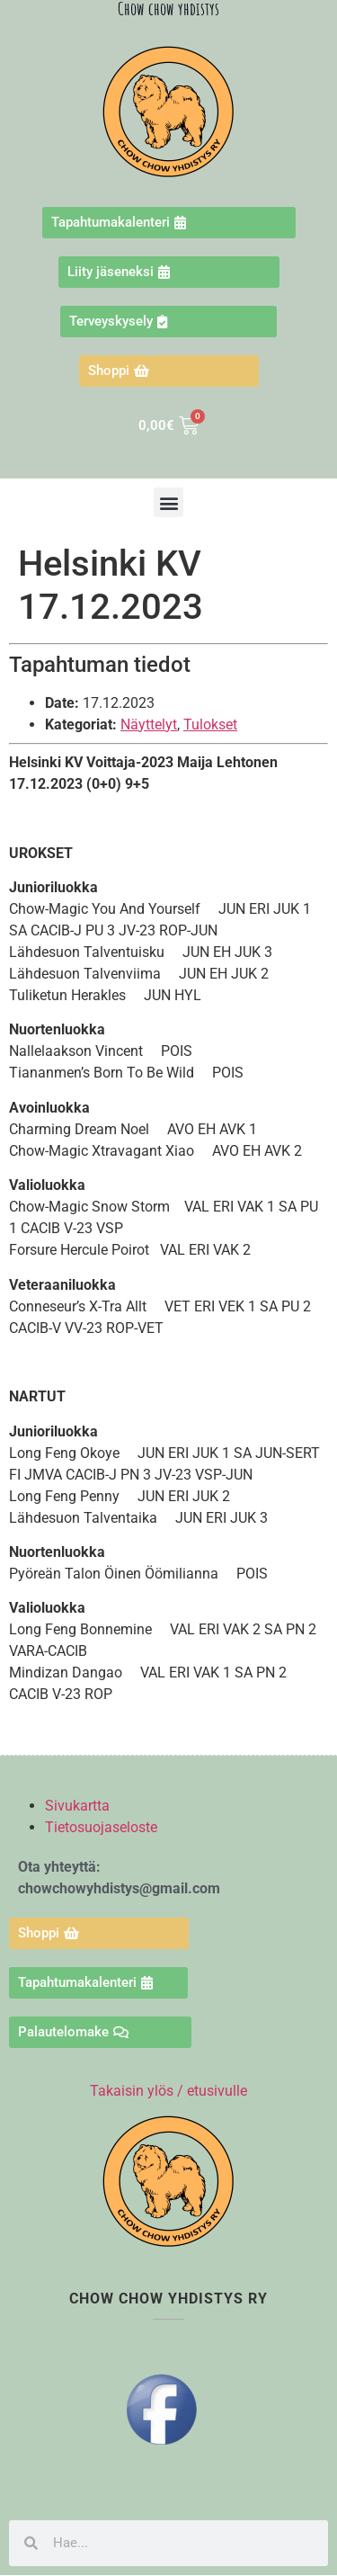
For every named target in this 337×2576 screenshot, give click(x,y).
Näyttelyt (148, 724)
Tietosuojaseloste (101, 1827)
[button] (168, 502)
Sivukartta (77, 1805)
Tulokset (210, 724)
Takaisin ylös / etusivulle (168, 2090)
